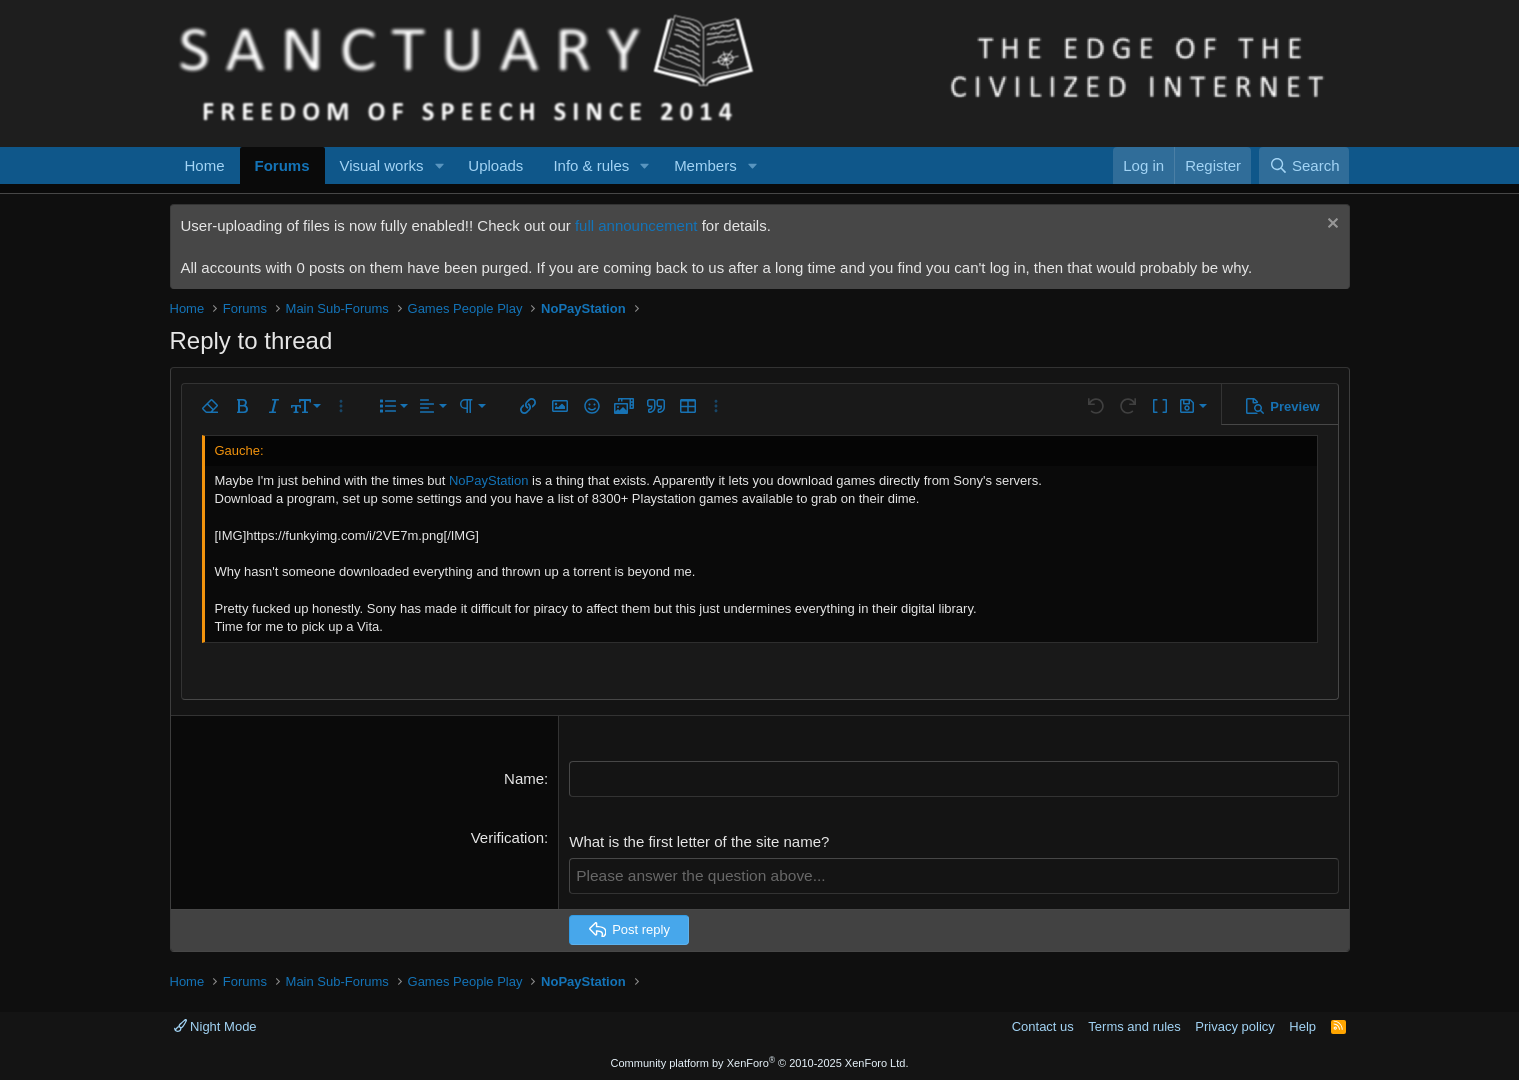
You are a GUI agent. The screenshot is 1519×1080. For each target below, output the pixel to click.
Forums (282, 165)
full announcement (636, 225)
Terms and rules (1134, 1024)
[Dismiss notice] (1330, 225)
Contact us (1043, 1024)
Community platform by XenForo (760, 1062)
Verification (507, 836)
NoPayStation (489, 480)
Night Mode (215, 1024)
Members (705, 165)
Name (524, 778)
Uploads (495, 165)
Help (1302, 1024)
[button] (439, 165)
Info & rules (591, 165)
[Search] (1304, 165)
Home (205, 165)
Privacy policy (1234, 1024)
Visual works (382, 165)
